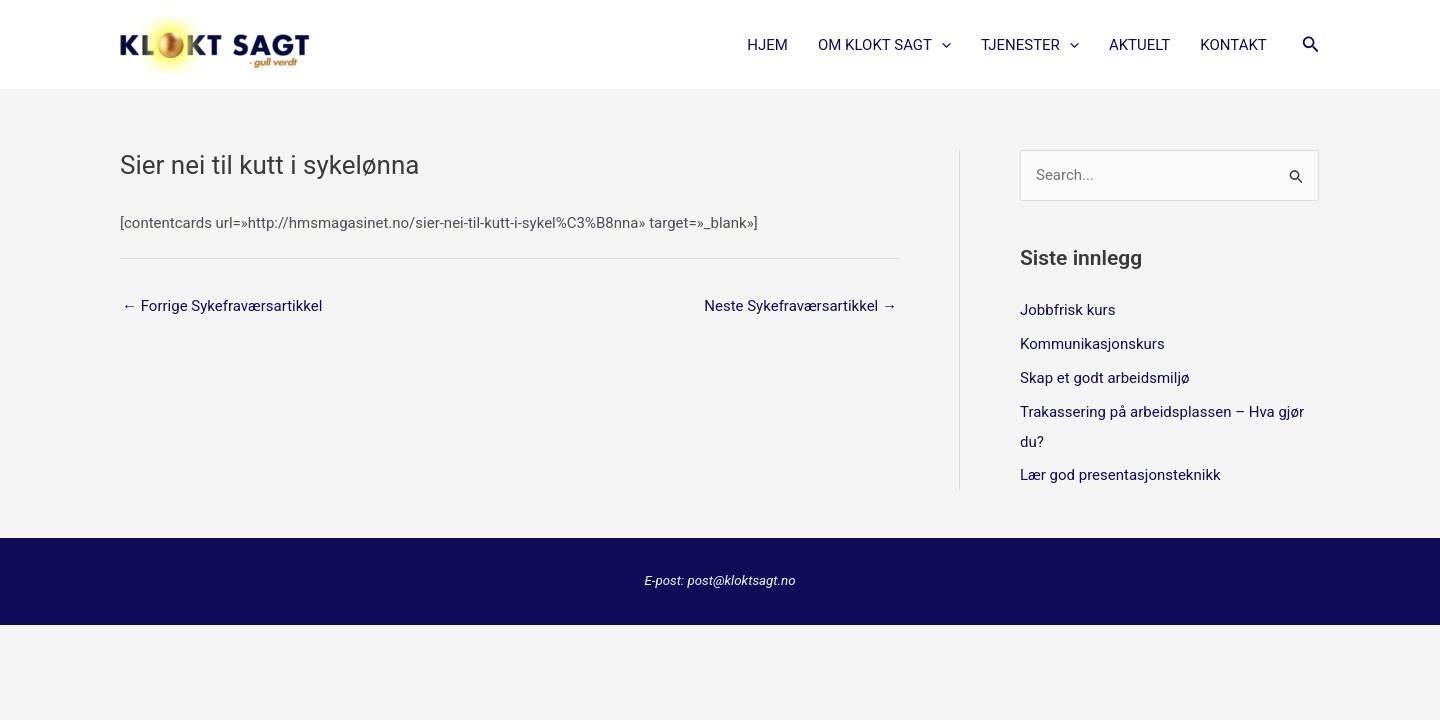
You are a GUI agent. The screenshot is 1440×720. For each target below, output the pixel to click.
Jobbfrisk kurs (1067, 310)
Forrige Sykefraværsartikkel (222, 306)
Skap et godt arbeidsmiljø (1104, 378)
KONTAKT (1233, 45)
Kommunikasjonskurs (1092, 344)
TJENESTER (1030, 45)
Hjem (767, 45)
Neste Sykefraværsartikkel (800, 306)
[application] (941, 45)
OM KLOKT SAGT (884, 45)
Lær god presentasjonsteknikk (1120, 475)
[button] (1311, 44)
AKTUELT (1139, 45)
